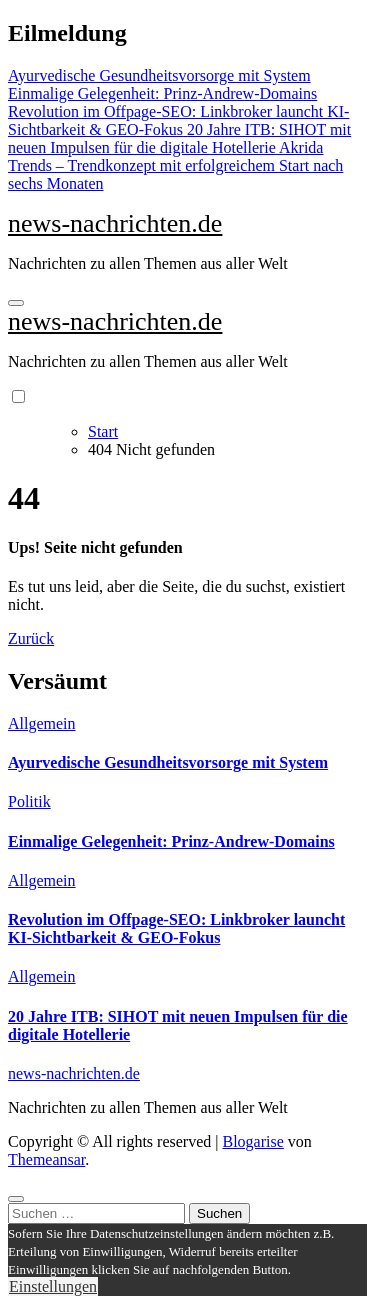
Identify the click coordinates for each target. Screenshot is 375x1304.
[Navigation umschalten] (16, 303)
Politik (29, 801)
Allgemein (42, 723)
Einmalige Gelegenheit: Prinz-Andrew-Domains (171, 841)
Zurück (31, 638)
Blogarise (252, 1141)
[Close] (16, 1199)
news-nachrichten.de (115, 223)
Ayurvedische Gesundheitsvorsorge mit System (168, 762)
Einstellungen (53, 1286)
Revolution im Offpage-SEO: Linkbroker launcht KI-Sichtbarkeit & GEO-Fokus (176, 928)
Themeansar (46, 1159)
